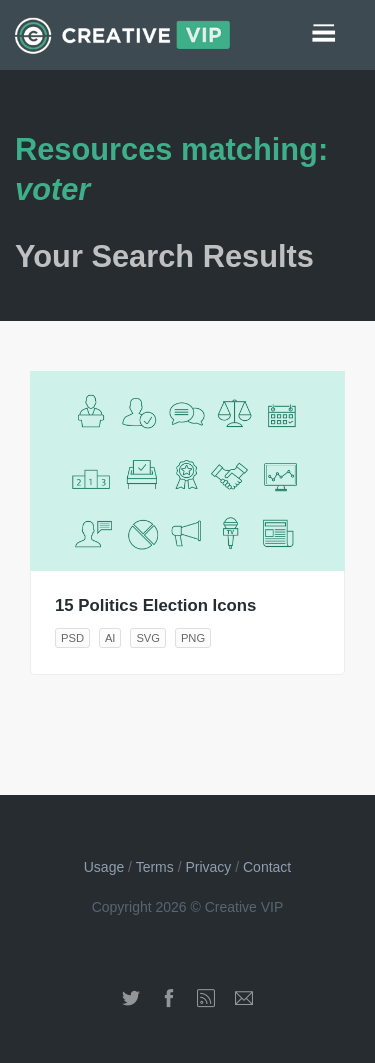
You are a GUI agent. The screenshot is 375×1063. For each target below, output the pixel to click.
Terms (155, 867)
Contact (267, 867)
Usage (104, 867)
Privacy (208, 867)
